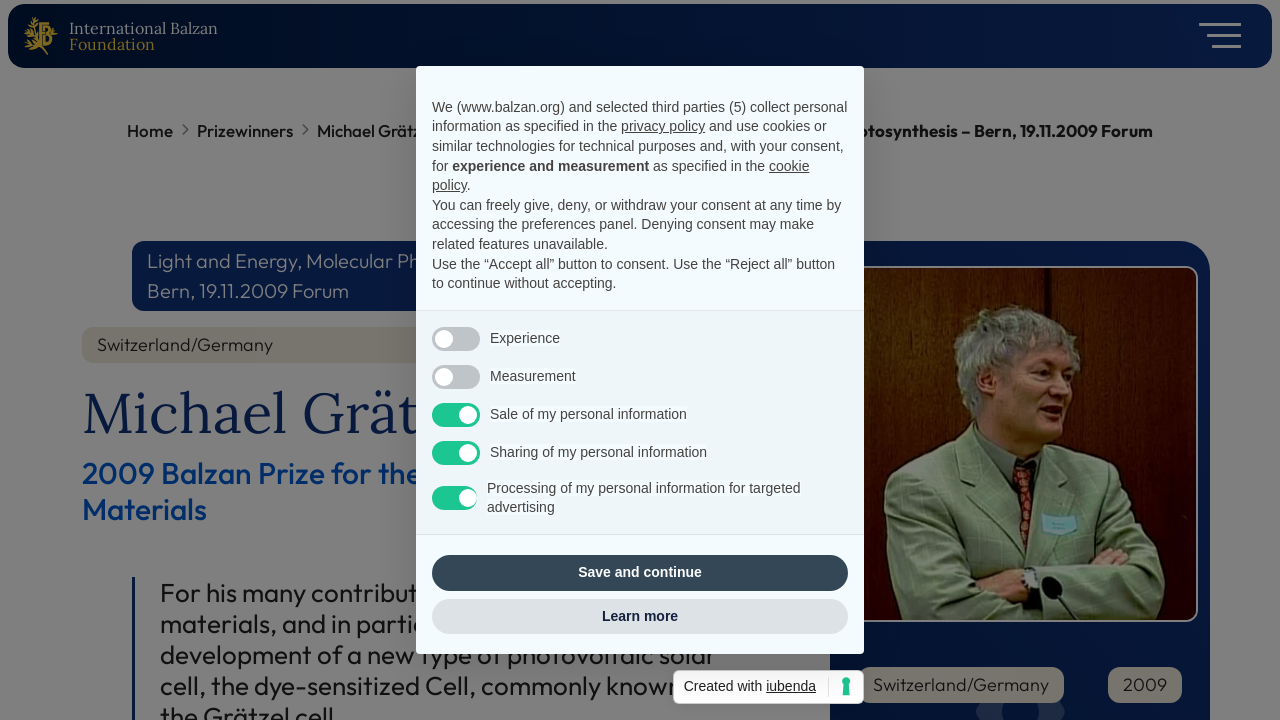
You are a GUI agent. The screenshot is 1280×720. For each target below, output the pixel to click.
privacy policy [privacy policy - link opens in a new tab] (663, 126)
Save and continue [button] (640, 572)
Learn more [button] (640, 616)
